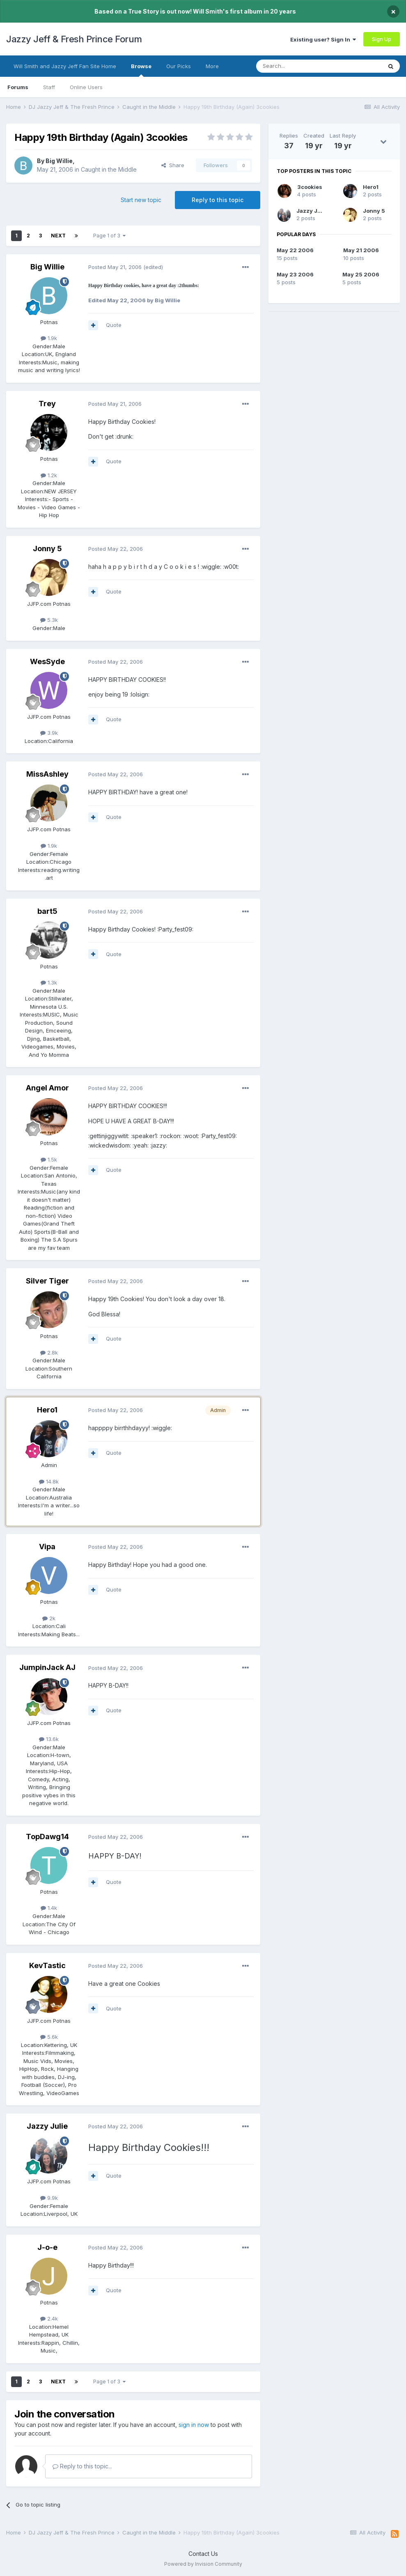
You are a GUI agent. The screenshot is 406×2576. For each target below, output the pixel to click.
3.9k (49, 732)
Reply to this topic (217, 199)
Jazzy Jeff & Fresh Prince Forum (74, 39)
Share (172, 165)
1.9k (49, 338)
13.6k (49, 1739)
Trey (47, 403)
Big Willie (59, 160)
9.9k (49, 2197)
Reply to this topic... (82, 2466)
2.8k (49, 1352)
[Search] (298, 66)
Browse (141, 70)
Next (58, 235)
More (212, 66)
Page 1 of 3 (109, 235)
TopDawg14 (47, 1836)
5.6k (49, 2036)
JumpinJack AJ (47, 1667)
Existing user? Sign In (323, 39)
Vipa (47, 1546)
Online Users (86, 87)
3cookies (309, 187)
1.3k (49, 982)
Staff (49, 87)
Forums (17, 87)
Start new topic (141, 199)
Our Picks (178, 66)
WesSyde (47, 661)
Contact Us (203, 2553)
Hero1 (47, 1409)
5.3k (49, 619)
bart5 (47, 911)
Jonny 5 (47, 548)
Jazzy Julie (47, 2126)
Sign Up (381, 39)
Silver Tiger (47, 1280)
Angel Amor (47, 1087)
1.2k (49, 475)
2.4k (49, 2318)
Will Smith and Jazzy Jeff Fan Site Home (65, 66)
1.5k (49, 1159)
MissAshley (47, 774)
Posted (115, 267)
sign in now (194, 2424)
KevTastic (47, 1965)
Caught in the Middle (109, 169)
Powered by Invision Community (203, 2564)
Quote (114, 325)
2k (48, 1618)
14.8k (49, 1481)
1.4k (49, 1907)
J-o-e (47, 2247)
